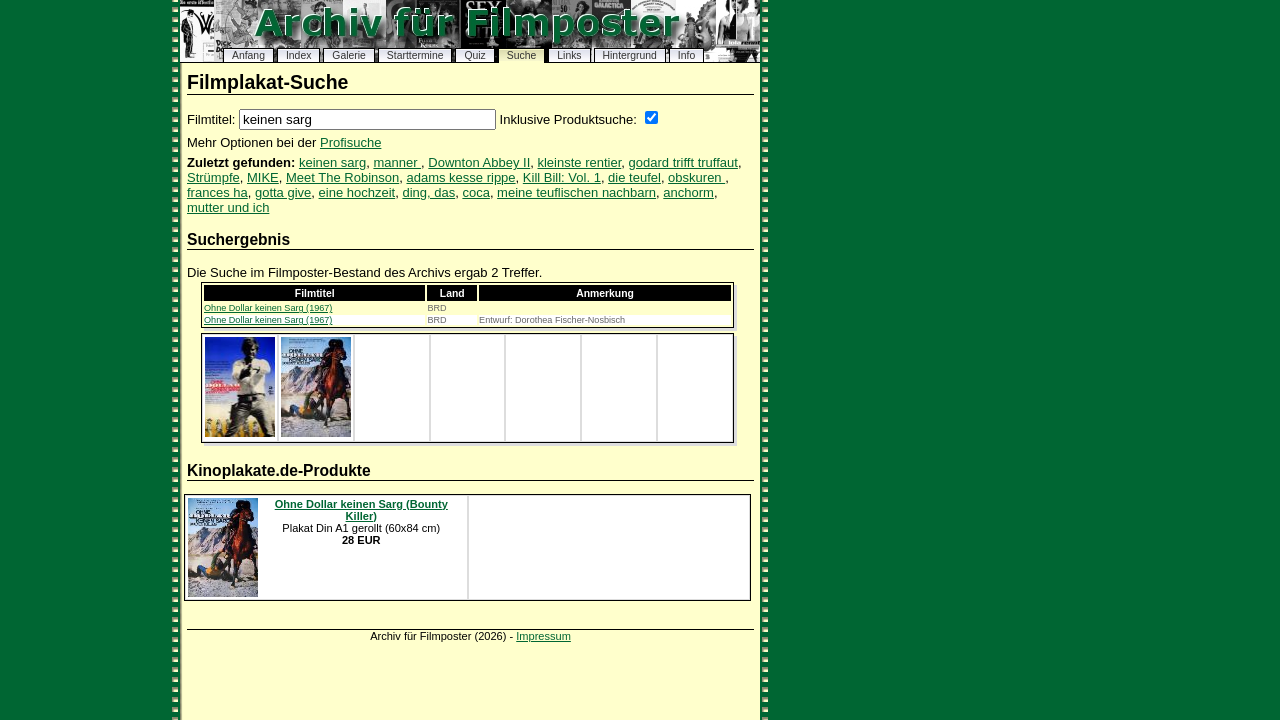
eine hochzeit (357, 192)
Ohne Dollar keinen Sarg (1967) (268, 308)
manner (397, 162)
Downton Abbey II (479, 162)
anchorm (688, 192)
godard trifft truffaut (683, 162)
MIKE (263, 177)
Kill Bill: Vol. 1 (562, 177)
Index (298, 55)
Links (569, 55)
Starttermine (415, 55)
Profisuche (350, 142)
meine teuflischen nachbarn (576, 192)
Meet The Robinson (342, 177)
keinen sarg (332, 162)
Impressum (543, 636)
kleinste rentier (579, 162)
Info (686, 55)
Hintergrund (630, 55)
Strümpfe (213, 177)
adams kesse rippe (460, 177)
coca (475, 192)
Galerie (349, 55)
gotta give (283, 192)
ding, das (428, 192)
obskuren (696, 177)
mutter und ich (228, 207)
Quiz (474, 55)
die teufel (634, 177)
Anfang (248, 55)
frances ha (217, 192)
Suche (521, 55)
